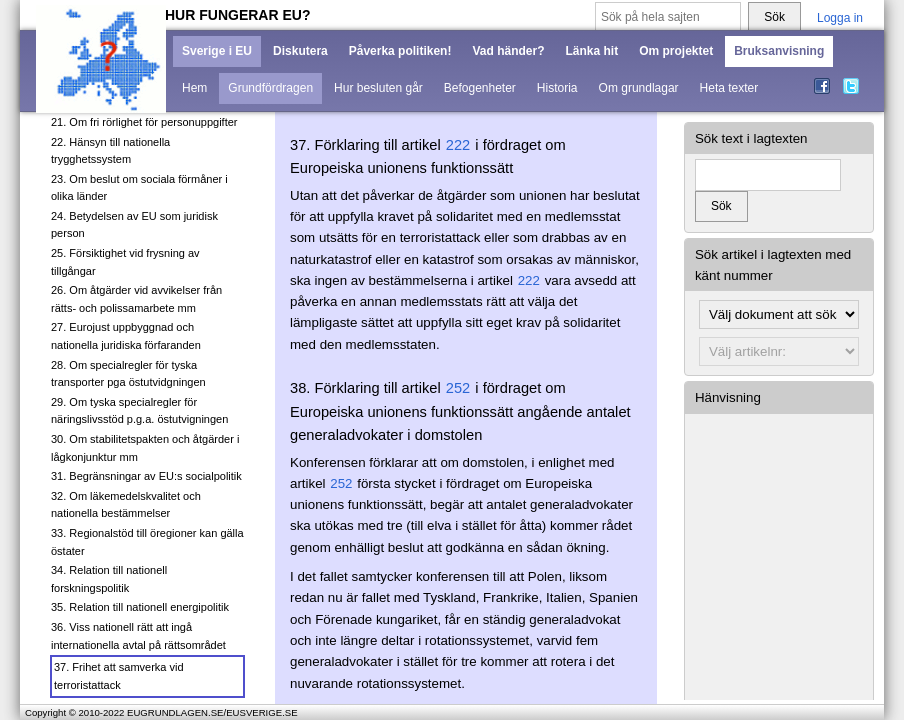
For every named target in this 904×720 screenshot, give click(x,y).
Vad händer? (508, 51)
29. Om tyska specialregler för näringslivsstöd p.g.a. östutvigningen (139, 411)
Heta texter (729, 88)
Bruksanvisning (779, 51)
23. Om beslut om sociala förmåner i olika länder (139, 188)
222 (458, 145)
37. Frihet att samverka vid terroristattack (119, 676)
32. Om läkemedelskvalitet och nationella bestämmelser (126, 505)
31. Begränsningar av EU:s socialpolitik (146, 476)
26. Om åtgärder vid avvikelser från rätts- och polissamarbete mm (136, 299)
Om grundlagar (639, 88)
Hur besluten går (378, 88)
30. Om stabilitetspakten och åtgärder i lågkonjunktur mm (145, 448)
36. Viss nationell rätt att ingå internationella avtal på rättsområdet (138, 636)
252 (458, 388)
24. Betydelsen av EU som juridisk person (134, 225)
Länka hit (591, 51)
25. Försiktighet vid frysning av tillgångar (125, 262)
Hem (194, 88)
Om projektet (676, 51)
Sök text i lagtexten (751, 138)
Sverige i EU (217, 51)
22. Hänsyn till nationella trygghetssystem (110, 151)
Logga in (840, 18)
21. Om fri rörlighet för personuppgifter (144, 122)
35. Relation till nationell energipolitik (140, 607)
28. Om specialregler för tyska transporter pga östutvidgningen (128, 374)
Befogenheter (480, 88)
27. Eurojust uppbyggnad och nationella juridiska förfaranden (126, 336)
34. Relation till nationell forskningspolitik (109, 579)
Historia (557, 88)
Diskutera (300, 51)
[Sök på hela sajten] (668, 17)
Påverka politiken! (400, 51)
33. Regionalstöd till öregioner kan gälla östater (147, 542)
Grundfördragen (270, 88)
